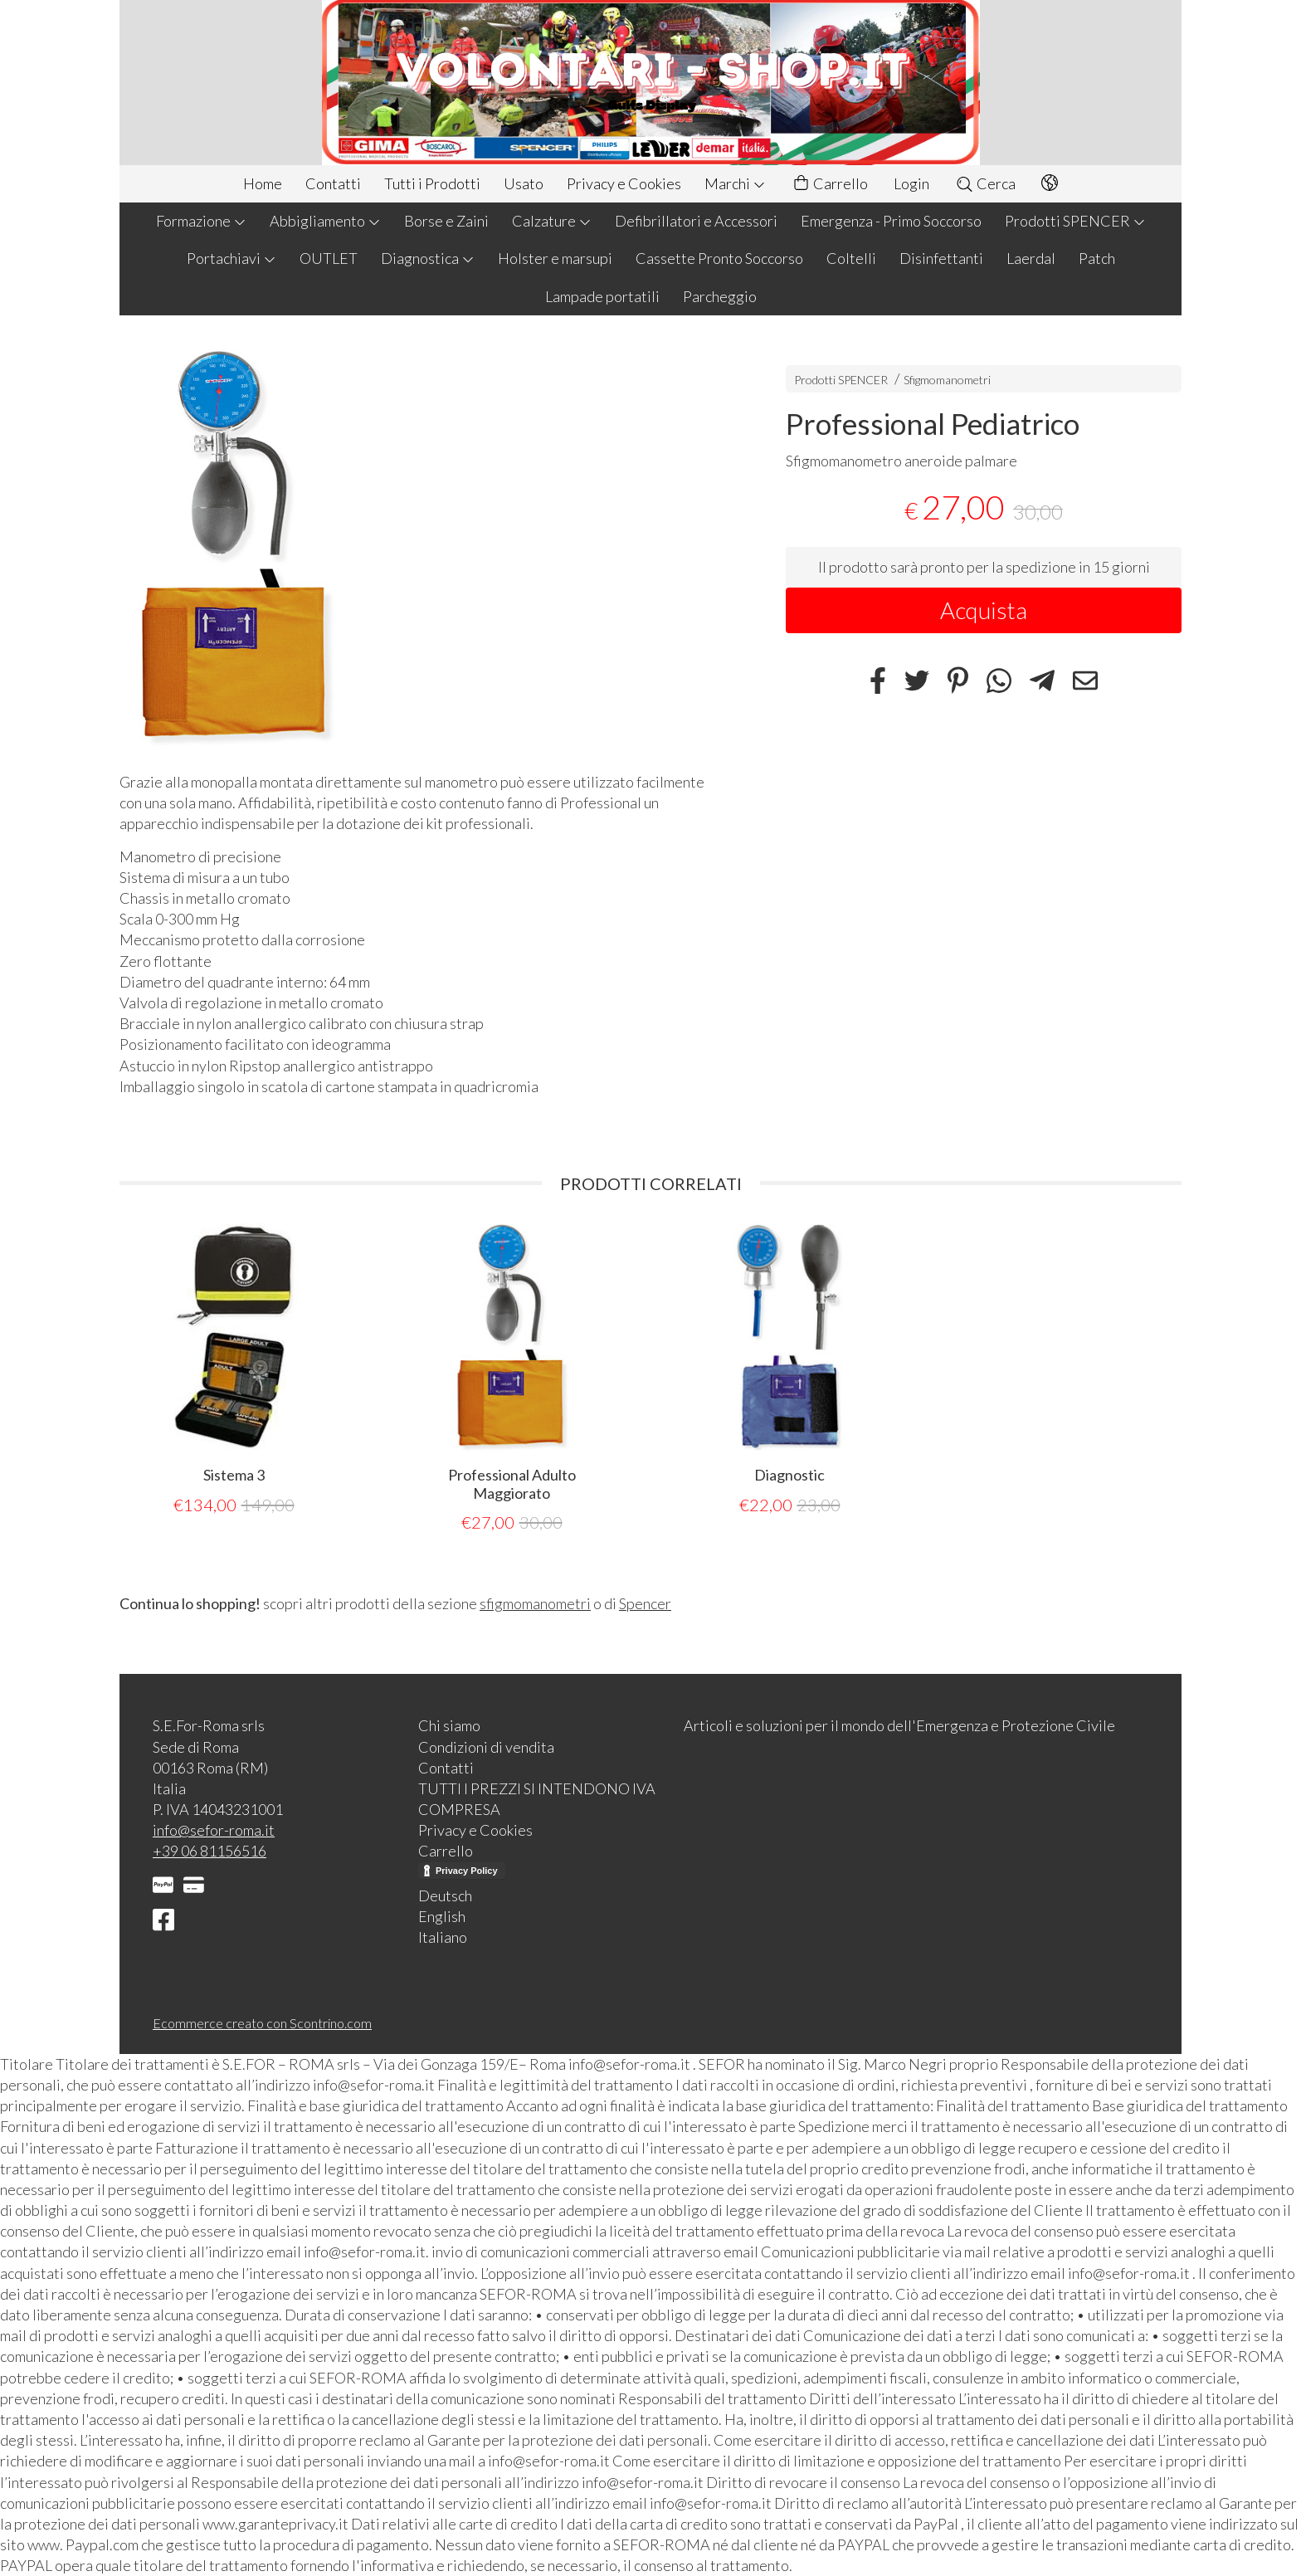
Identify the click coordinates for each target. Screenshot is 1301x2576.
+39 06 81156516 (209, 1851)
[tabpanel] (233, 1369)
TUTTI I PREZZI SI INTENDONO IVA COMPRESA (536, 1798)
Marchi (735, 183)
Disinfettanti (941, 258)
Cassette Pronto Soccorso (719, 258)
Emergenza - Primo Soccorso (891, 221)
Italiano (442, 1937)
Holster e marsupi (555, 258)
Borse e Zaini (446, 221)
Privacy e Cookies (624, 183)
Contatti (333, 183)
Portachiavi (231, 258)
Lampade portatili (602, 296)
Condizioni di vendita (486, 1747)
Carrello (830, 183)
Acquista (983, 610)
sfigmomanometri (535, 1603)
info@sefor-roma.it (214, 1830)
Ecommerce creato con (262, 2023)
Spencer (645, 1603)
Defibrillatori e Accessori (696, 221)
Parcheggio (720, 296)
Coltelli (851, 258)
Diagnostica (428, 258)
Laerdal (1030, 258)
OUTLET (329, 258)
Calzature (552, 221)
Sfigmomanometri (947, 380)
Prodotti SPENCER (1075, 221)
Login (911, 183)
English (441, 1916)
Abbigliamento (325, 221)
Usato (523, 183)
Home (262, 183)
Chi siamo (449, 1725)
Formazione (201, 221)
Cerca (985, 183)
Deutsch (445, 1895)
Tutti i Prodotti (432, 183)
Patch (1097, 258)
